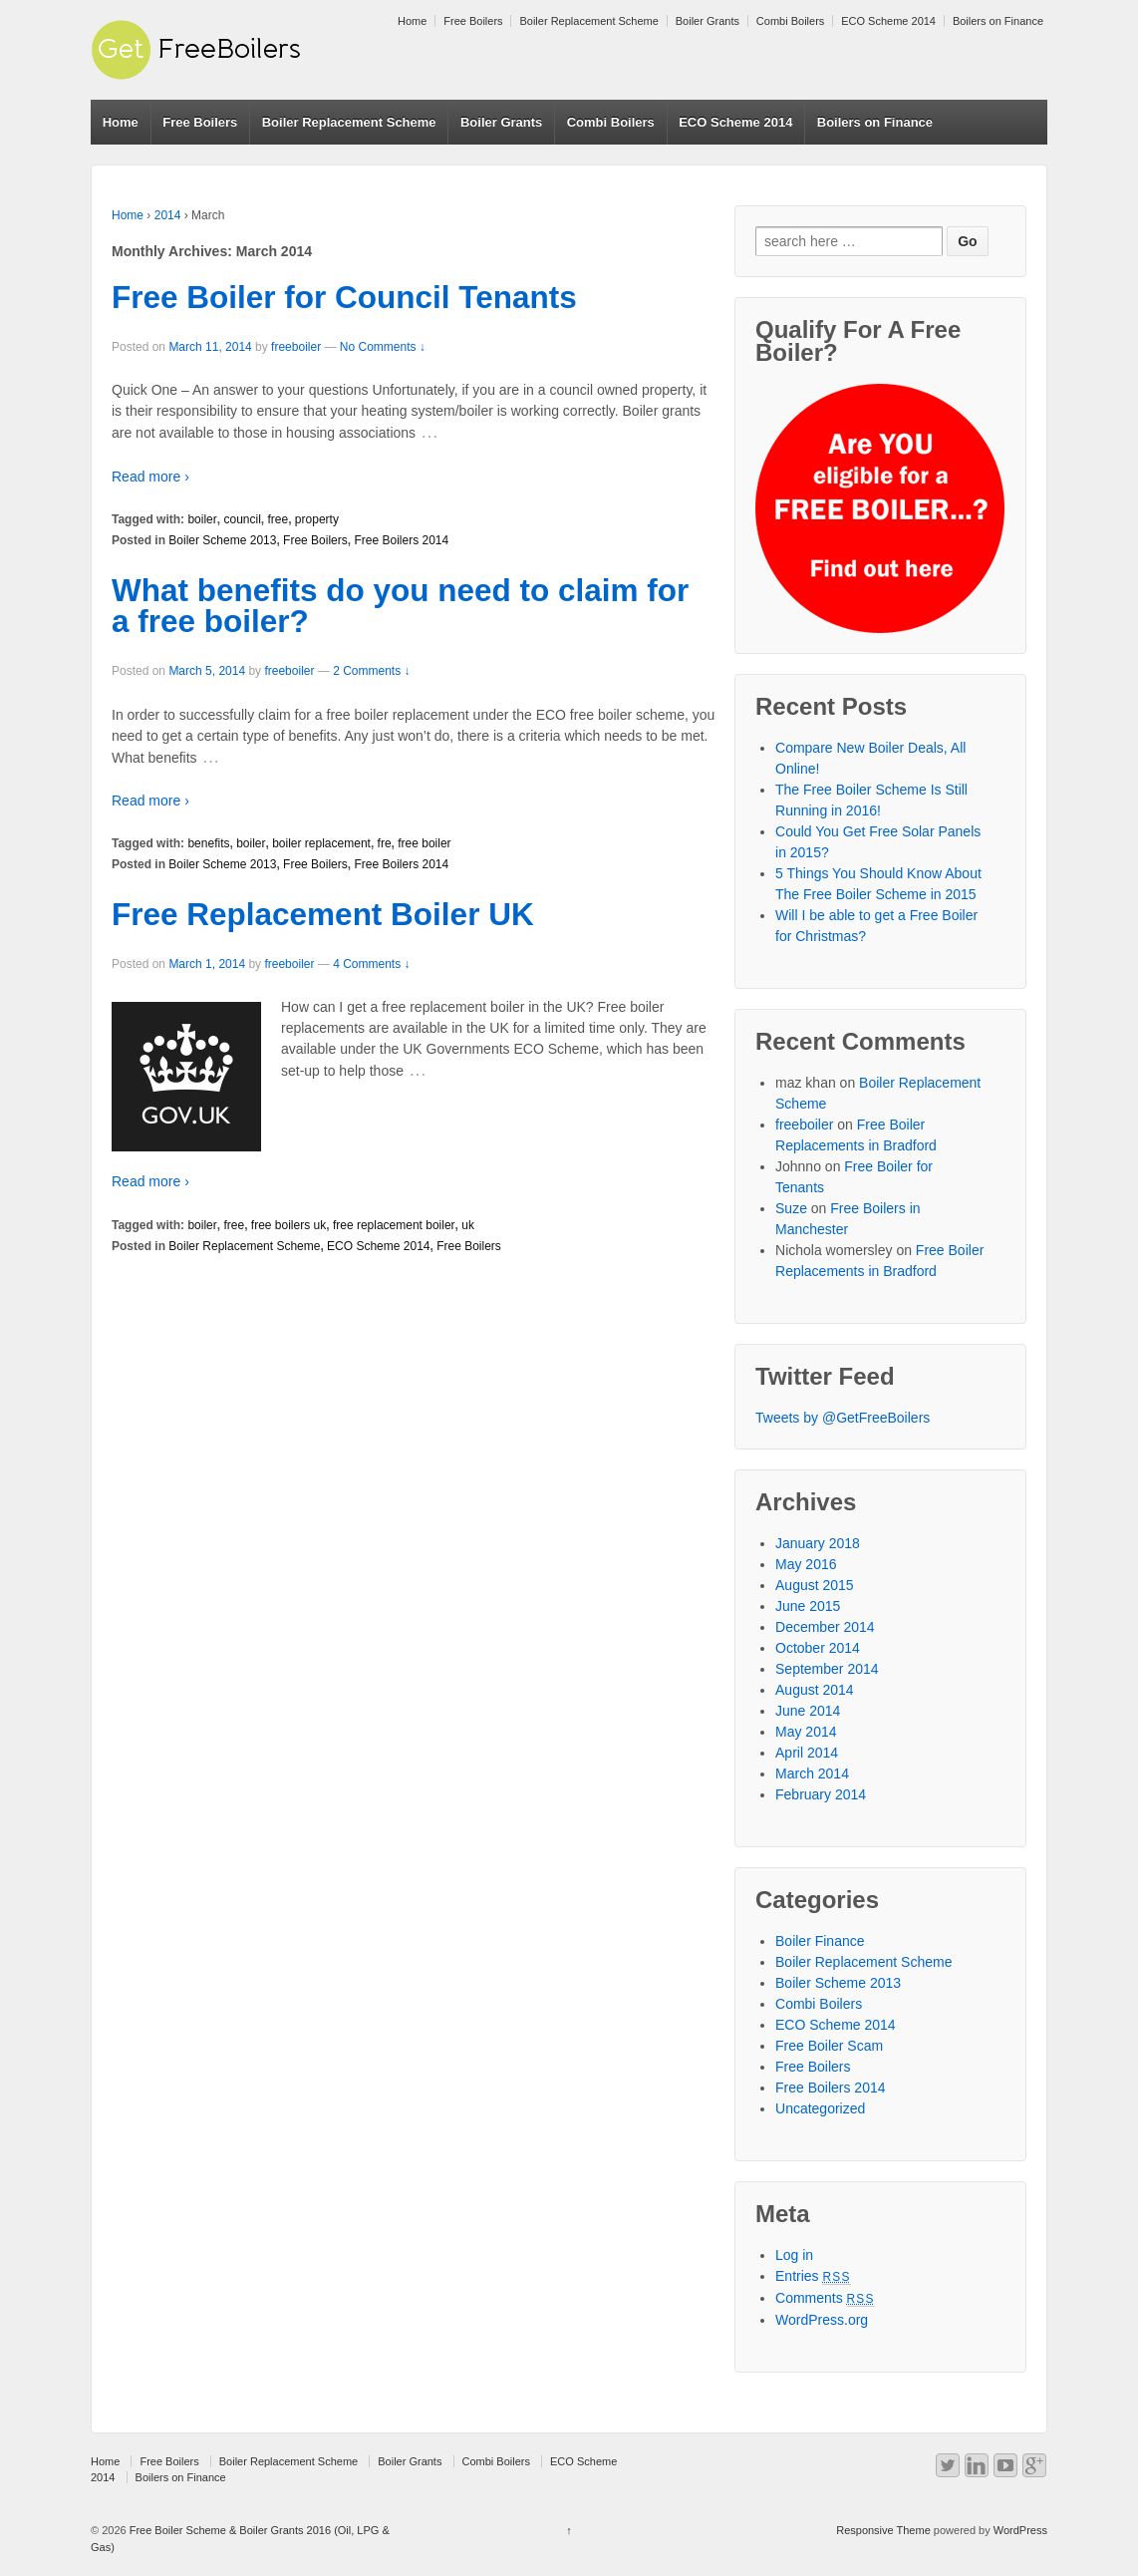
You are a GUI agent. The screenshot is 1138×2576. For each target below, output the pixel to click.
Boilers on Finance (998, 21)
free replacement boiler (394, 1225)
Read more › (150, 476)
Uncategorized (820, 2108)
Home (412, 21)
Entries (813, 2276)
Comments (825, 2298)
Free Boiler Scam (829, 2046)
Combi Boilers (790, 21)
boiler (201, 519)
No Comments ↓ (383, 347)
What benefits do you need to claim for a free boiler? (400, 606)
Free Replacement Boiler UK (323, 914)
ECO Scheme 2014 (888, 21)
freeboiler (296, 347)
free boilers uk (288, 1225)
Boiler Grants (707, 21)
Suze (791, 1208)
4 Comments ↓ (371, 964)
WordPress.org (821, 2320)
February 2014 (820, 1794)
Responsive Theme (883, 2530)
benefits (208, 843)
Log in (794, 2255)
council (241, 519)
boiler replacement (321, 843)
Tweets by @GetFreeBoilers (842, 1418)
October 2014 (817, 1648)
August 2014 (814, 1690)
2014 (167, 215)
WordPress (1020, 2530)
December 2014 (825, 1627)
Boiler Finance (820, 1941)
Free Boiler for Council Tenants (344, 297)
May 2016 (805, 1564)
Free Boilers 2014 (401, 540)
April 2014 (806, 1753)
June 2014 (807, 1711)
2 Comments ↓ (371, 671)
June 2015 (807, 1606)
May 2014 (805, 1732)
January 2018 (817, 1543)
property (317, 519)
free (278, 519)
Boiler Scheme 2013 (222, 540)
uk (467, 1225)
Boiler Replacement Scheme (588, 21)
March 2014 (812, 1773)
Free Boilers (472, 21)
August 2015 (814, 1585)
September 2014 (827, 1669)
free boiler (424, 843)
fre (385, 843)
